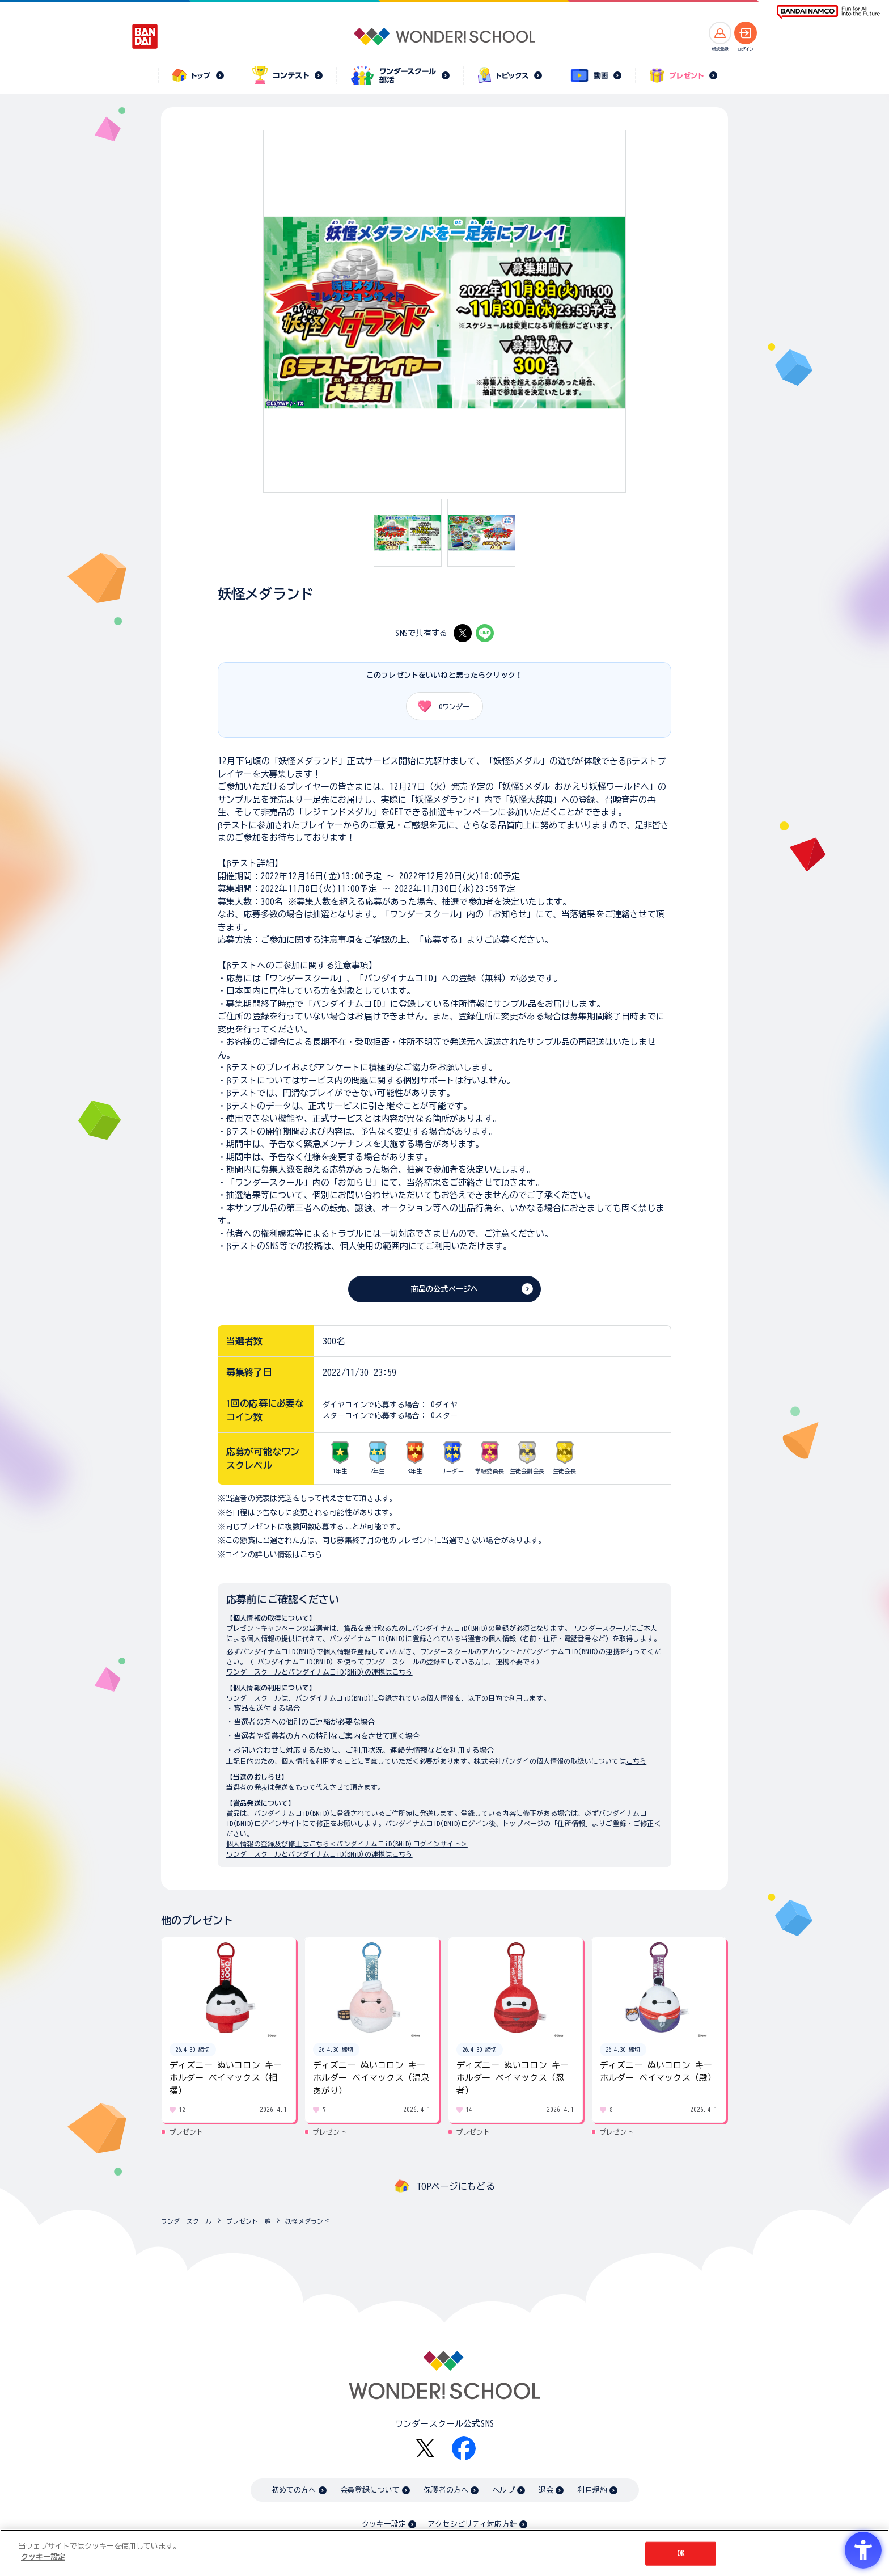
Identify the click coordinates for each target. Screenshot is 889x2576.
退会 (546, 2490)
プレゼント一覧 (248, 2221)
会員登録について (370, 2490)
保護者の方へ (446, 2490)
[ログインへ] (745, 33)
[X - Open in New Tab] (463, 633)
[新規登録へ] (720, 33)
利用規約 (592, 2490)
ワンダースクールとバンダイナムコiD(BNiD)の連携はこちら (319, 1671)
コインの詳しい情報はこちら (273, 1554)
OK (681, 2553)
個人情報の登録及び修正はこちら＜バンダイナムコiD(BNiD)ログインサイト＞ (347, 1843)
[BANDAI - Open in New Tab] (145, 36)
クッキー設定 (384, 2524)
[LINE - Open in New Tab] (485, 633)
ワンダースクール (186, 2221)
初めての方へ (294, 2490)
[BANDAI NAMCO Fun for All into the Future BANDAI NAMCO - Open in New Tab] (828, 12)
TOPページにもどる (456, 2186)
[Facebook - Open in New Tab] (464, 2448)
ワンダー (439, 706)
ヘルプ (503, 2490)
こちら (636, 1760)
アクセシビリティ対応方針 (472, 2524)
